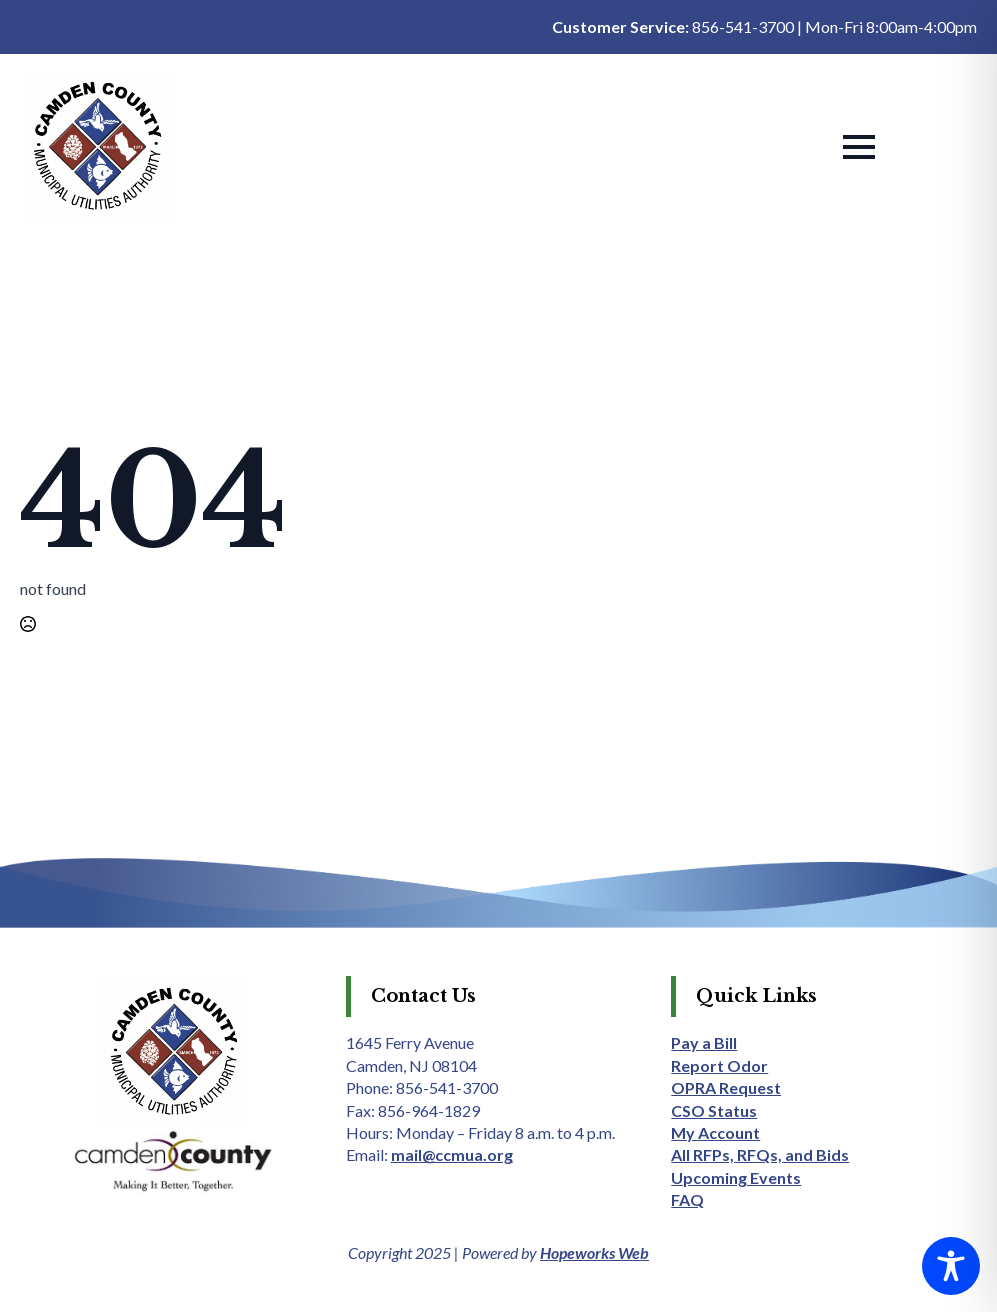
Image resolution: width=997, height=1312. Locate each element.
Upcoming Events (736, 1177)
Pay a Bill (704, 1042)
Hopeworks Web (594, 1252)
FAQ (687, 1199)
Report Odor (719, 1065)
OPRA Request (726, 1087)
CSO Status (714, 1110)
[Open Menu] (859, 147)
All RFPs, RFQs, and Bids (760, 1154)
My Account (715, 1132)
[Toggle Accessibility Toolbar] (951, 1266)
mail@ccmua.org (452, 1154)
